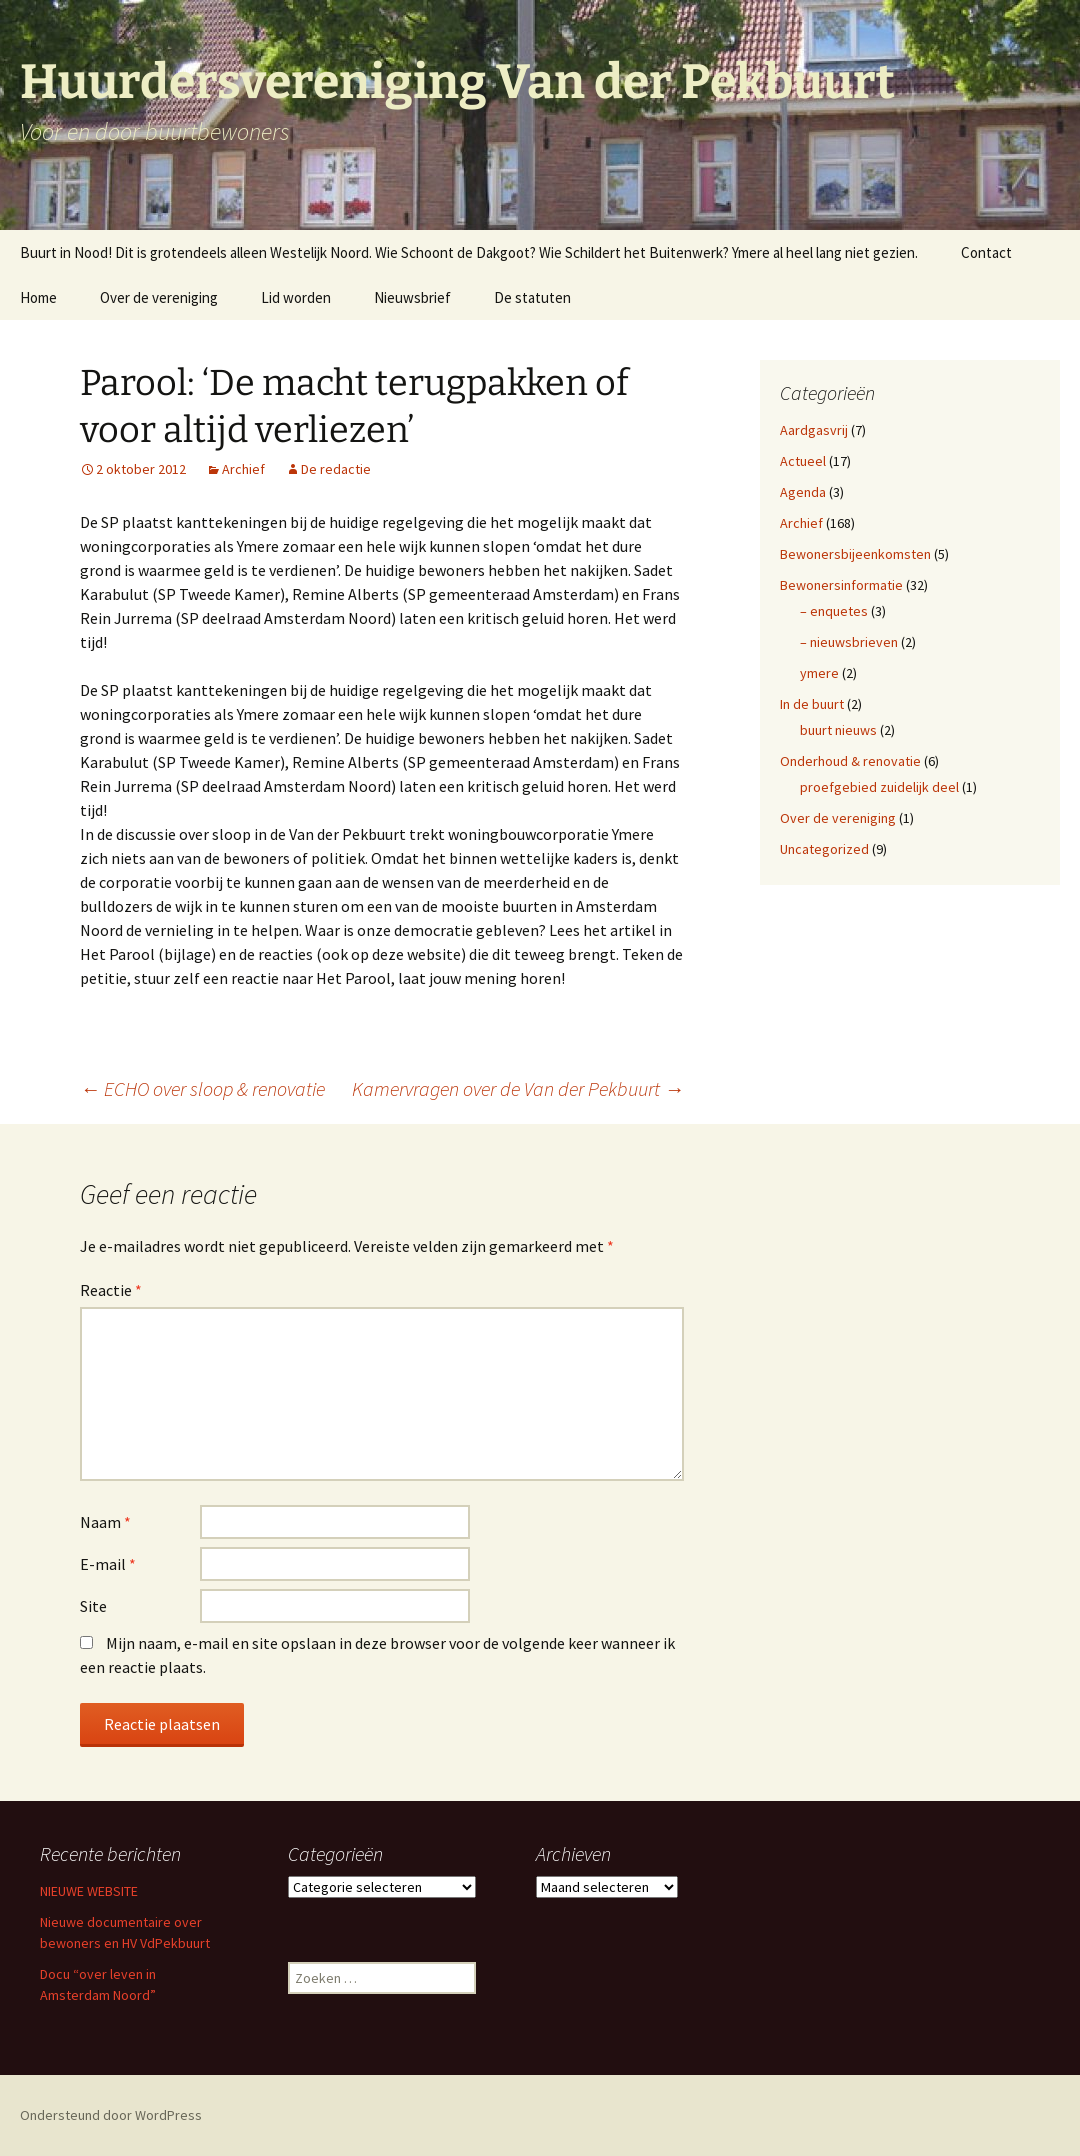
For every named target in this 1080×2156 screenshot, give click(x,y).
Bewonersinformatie (841, 585)
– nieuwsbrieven (849, 642)
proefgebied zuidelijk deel (879, 787)
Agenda (803, 492)
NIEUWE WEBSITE (89, 1891)
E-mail (108, 1564)
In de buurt (812, 704)
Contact (986, 252)
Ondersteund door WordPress (111, 2115)
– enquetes (834, 611)
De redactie (336, 469)
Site (93, 1606)
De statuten (532, 297)
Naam (105, 1522)
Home (38, 297)
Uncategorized (824, 849)
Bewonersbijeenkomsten (855, 554)
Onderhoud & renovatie (850, 761)
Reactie (111, 1290)
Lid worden (296, 297)
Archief (243, 469)
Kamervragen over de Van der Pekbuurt (518, 1088)
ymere (819, 673)
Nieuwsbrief (412, 297)
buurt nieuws (838, 730)
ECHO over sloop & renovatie (202, 1088)
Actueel (803, 461)
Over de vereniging (159, 297)
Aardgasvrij (814, 430)
